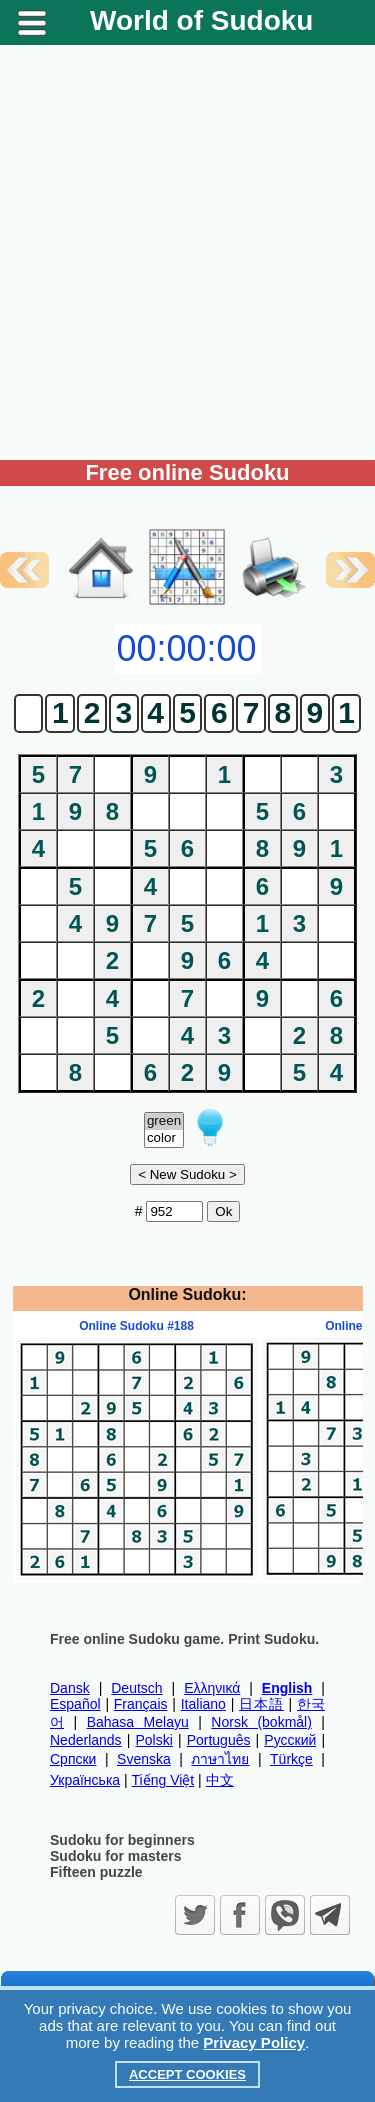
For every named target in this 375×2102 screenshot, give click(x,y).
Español (75, 1704)
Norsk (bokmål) (261, 1722)
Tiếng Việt (163, 1780)
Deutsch (136, 1688)
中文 (220, 1780)
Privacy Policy (254, 2042)
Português (219, 1740)
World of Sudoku (201, 20)
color (164, 1138)
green (164, 1121)
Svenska (144, 1759)
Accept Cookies (187, 2074)
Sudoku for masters (115, 1856)
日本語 (261, 1704)
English (287, 1688)
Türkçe (291, 1759)
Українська (85, 1780)
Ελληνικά (212, 1688)
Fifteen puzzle (96, 1872)
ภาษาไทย (220, 1759)
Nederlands (86, 1740)
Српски (73, 1759)
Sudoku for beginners (122, 1840)
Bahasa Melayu (138, 1722)
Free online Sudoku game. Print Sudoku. (184, 1639)
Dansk (70, 1688)
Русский (290, 1740)
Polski (153, 1740)
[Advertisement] (187, 252)
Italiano (203, 1704)
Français (141, 1704)
